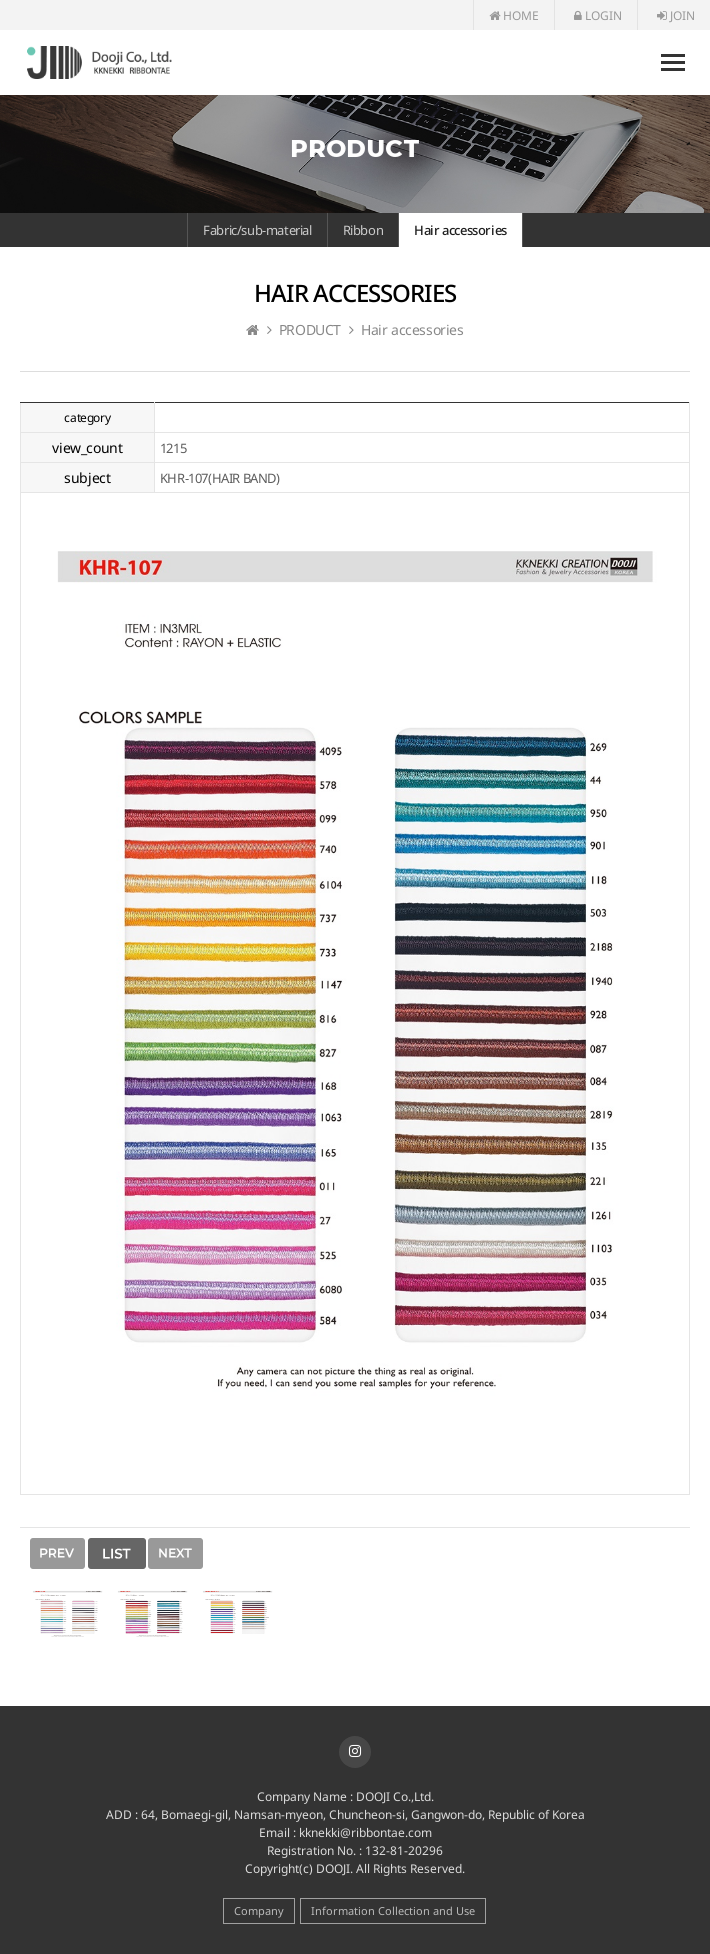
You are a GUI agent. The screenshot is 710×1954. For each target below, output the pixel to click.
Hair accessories (460, 230)
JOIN (676, 15)
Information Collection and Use (393, 1910)
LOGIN (598, 15)
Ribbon (363, 230)
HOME (514, 15)
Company (259, 1910)
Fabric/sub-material (257, 230)
